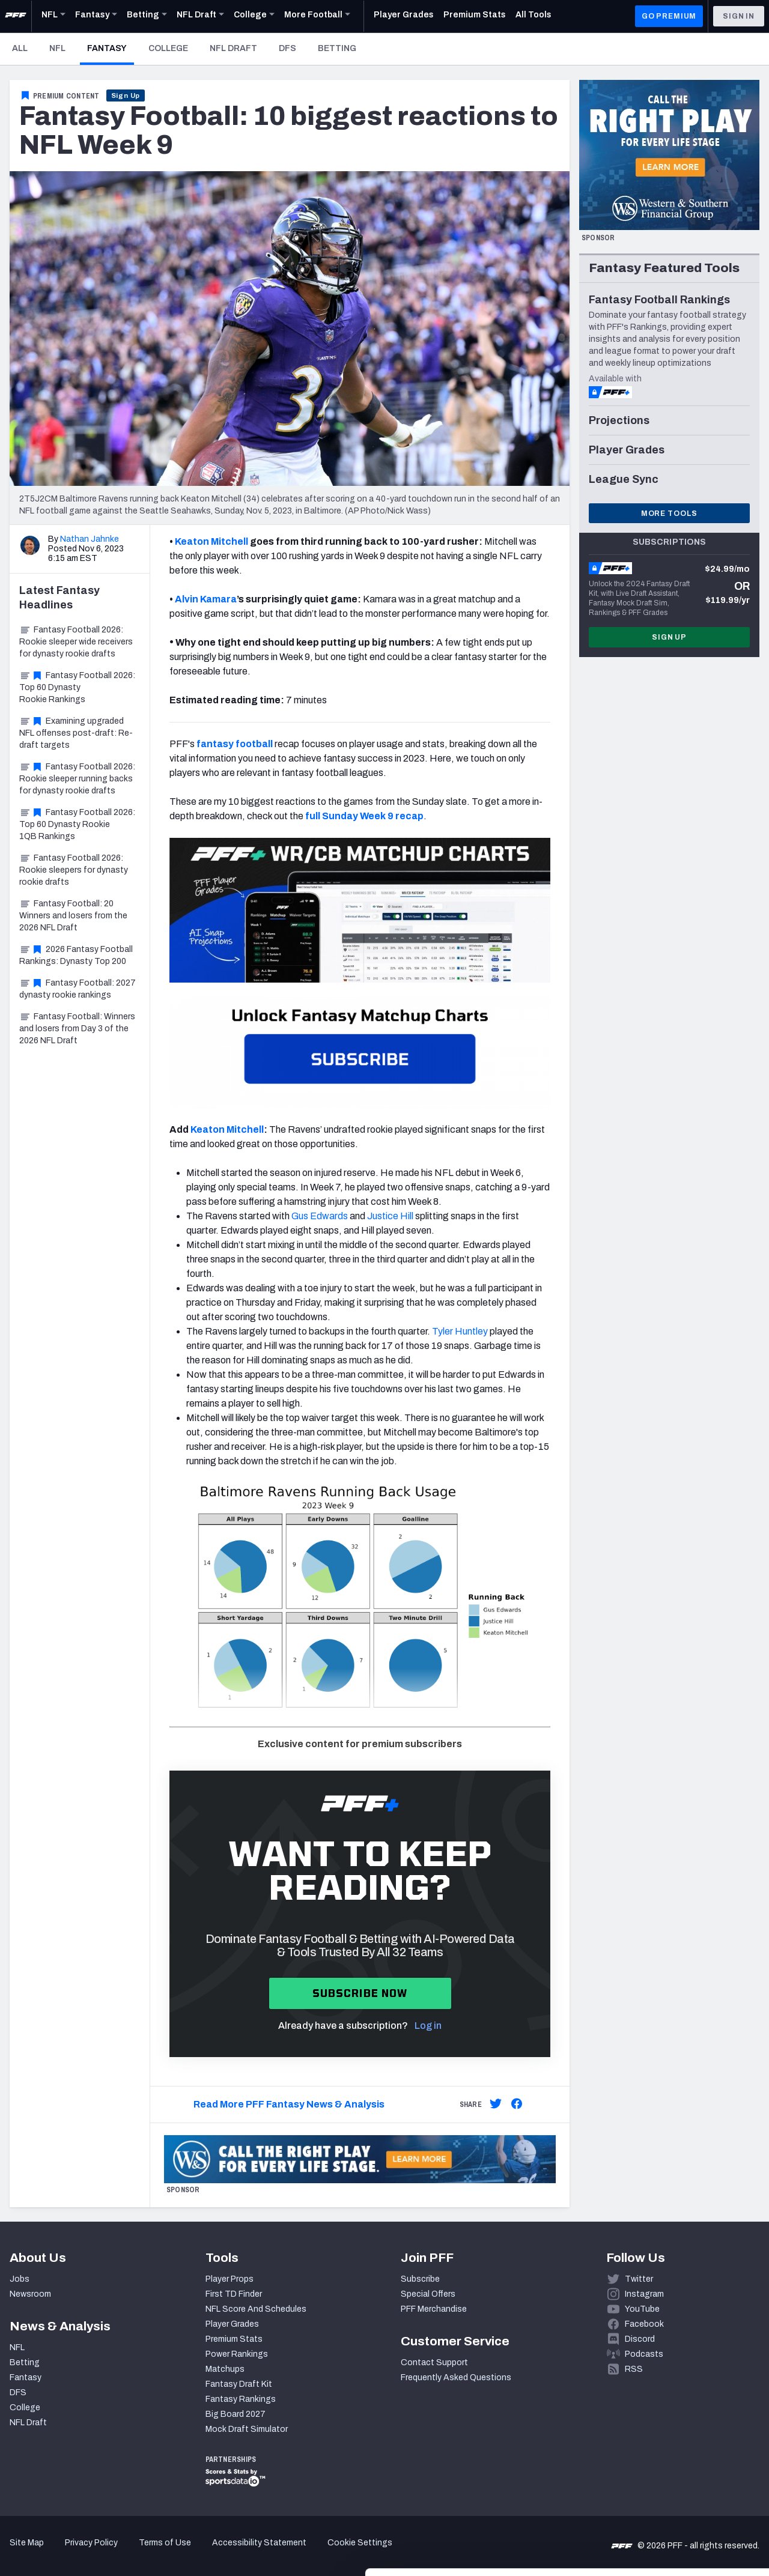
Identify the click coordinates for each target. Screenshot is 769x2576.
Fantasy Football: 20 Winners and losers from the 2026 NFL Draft (73, 915)
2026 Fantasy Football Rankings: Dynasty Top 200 (76, 955)
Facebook (644, 2324)
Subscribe (420, 2279)
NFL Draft (233, 48)
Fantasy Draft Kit (238, 2384)
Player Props (229, 2279)
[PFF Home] (15, 16)
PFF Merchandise (434, 2309)
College (168, 48)
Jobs (19, 2279)
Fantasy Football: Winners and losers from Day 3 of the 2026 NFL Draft (77, 1028)
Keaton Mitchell (227, 1129)
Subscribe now (360, 1993)
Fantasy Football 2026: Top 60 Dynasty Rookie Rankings (77, 687)
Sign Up (126, 95)
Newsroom (30, 2294)
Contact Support (434, 2362)
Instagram (644, 2294)
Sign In (739, 16)
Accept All (669, 2454)
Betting (337, 48)
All (20, 48)
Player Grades (232, 2324)
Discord (640, 2339)
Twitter (639, 2279)
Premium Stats (234, 2339)
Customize (669, 2493)
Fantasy (110, 48)
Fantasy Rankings (240, 2399)
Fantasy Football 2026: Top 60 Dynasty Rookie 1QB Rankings (77, 824)
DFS (287, 48)
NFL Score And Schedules (255, 2309)
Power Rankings (236, 2354)
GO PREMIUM (669, 16)
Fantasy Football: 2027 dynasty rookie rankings (77, 988)
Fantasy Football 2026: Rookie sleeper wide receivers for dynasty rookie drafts (76, 641)
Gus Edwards (319, 1216)
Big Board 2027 (235, 2414)
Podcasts (644, 2354)
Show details (185, 2552)
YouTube (642, 2309)
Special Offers (428, 2294)
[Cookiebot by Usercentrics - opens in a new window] (77, 2553)
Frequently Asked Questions (456, 2377)
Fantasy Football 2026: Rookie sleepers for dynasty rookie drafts (73, 869)
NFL (57, 48)
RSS (634, 2369)
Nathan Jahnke (89, 539)
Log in (428, 2025)
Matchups (225, 2369)
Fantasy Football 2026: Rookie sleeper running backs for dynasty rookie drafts (77, 778)
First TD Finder (233, 2294)
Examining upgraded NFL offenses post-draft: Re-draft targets (76, 733)
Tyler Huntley (460, 1331)
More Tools (669, 513)
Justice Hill (390, 1216)
